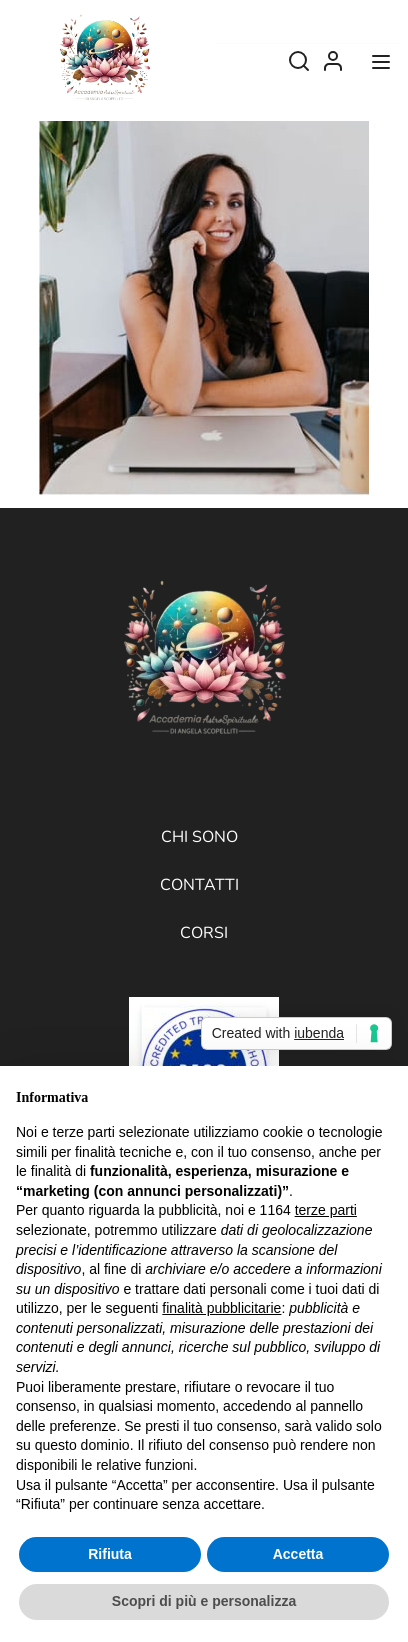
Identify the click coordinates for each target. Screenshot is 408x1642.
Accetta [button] (298, 1554)
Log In (333, 66)
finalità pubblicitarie (221, 1308)
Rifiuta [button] (110, 1554)
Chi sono (199, 837)
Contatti (199, 885)
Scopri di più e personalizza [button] (204, 1601)
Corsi (204, 933)
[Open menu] (383, 66)
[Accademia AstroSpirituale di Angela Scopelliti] (104, 59)
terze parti (326, 1210)
